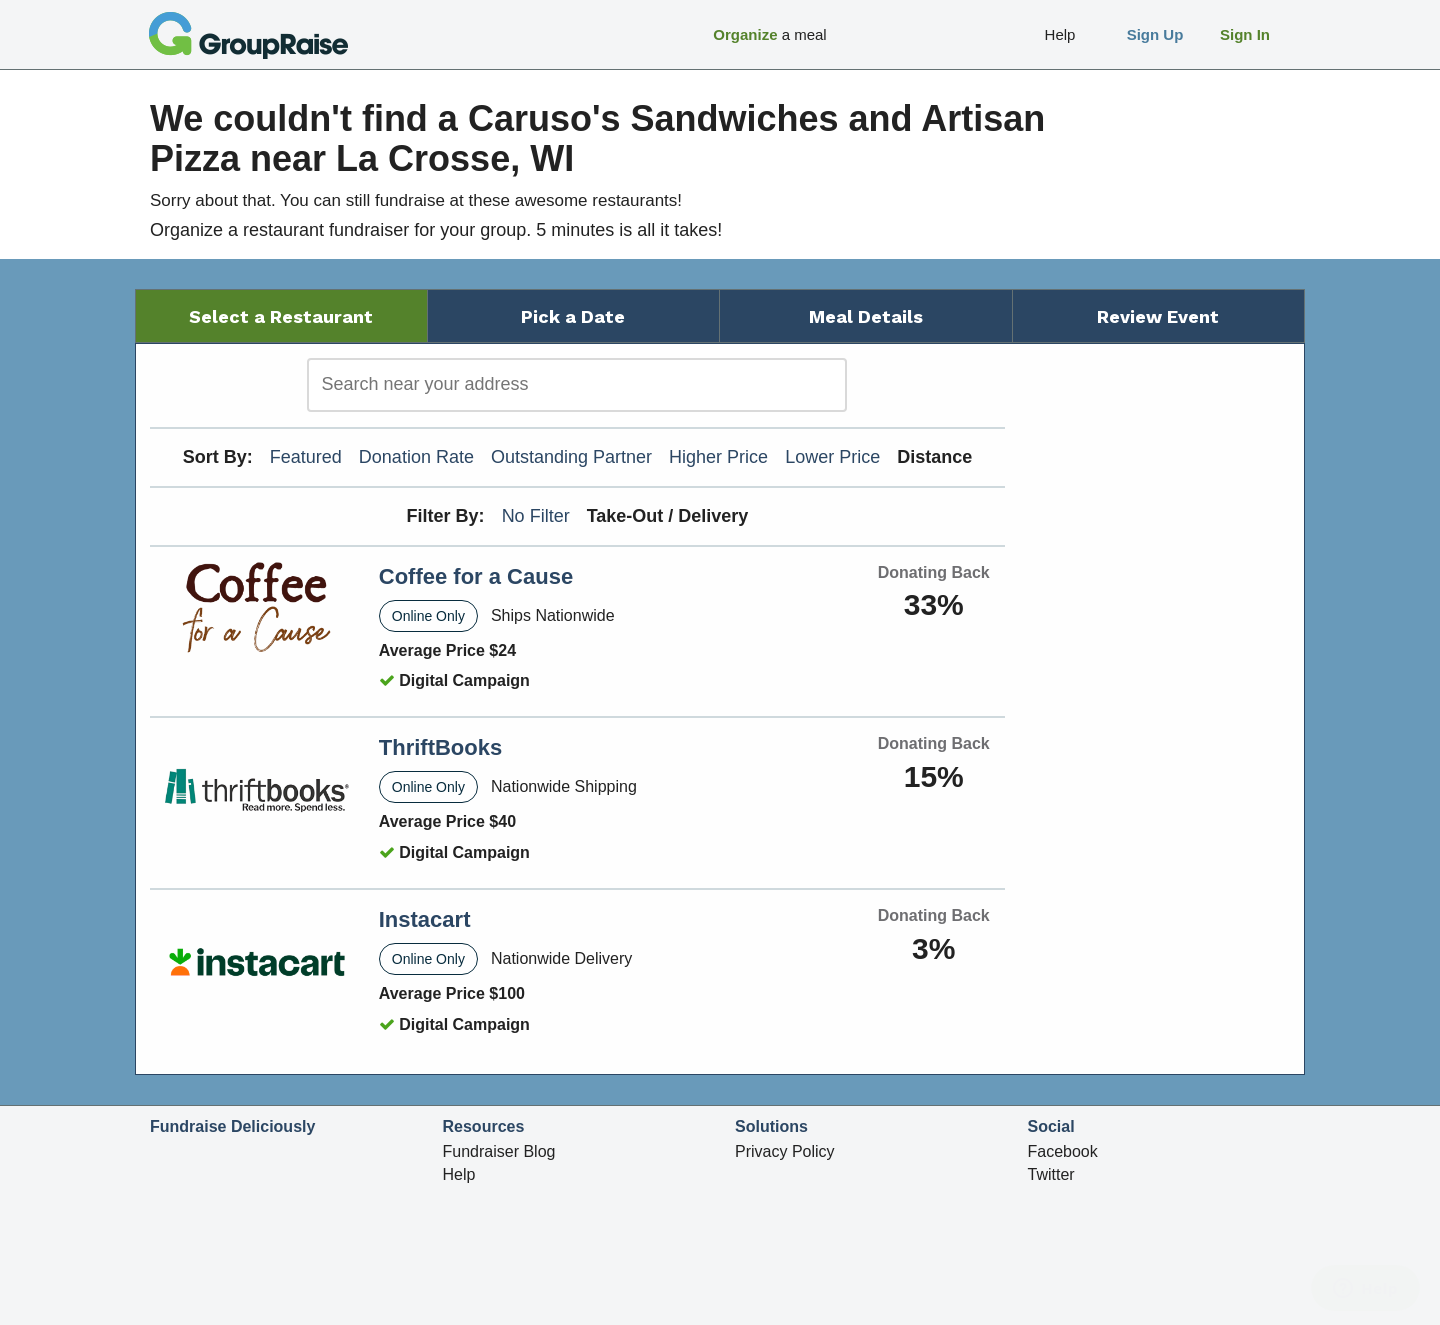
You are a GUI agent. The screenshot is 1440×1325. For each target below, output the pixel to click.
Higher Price (718, 457)
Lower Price (832, 457)
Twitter (1051, 1174)
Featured (306, 457)
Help (459, 1174)
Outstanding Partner (571, 457)
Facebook (1063, 1151)
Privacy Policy (785, 1151)
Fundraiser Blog (499, 1151)
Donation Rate (416, 457)
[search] (577, 385)
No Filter (536, 516)
